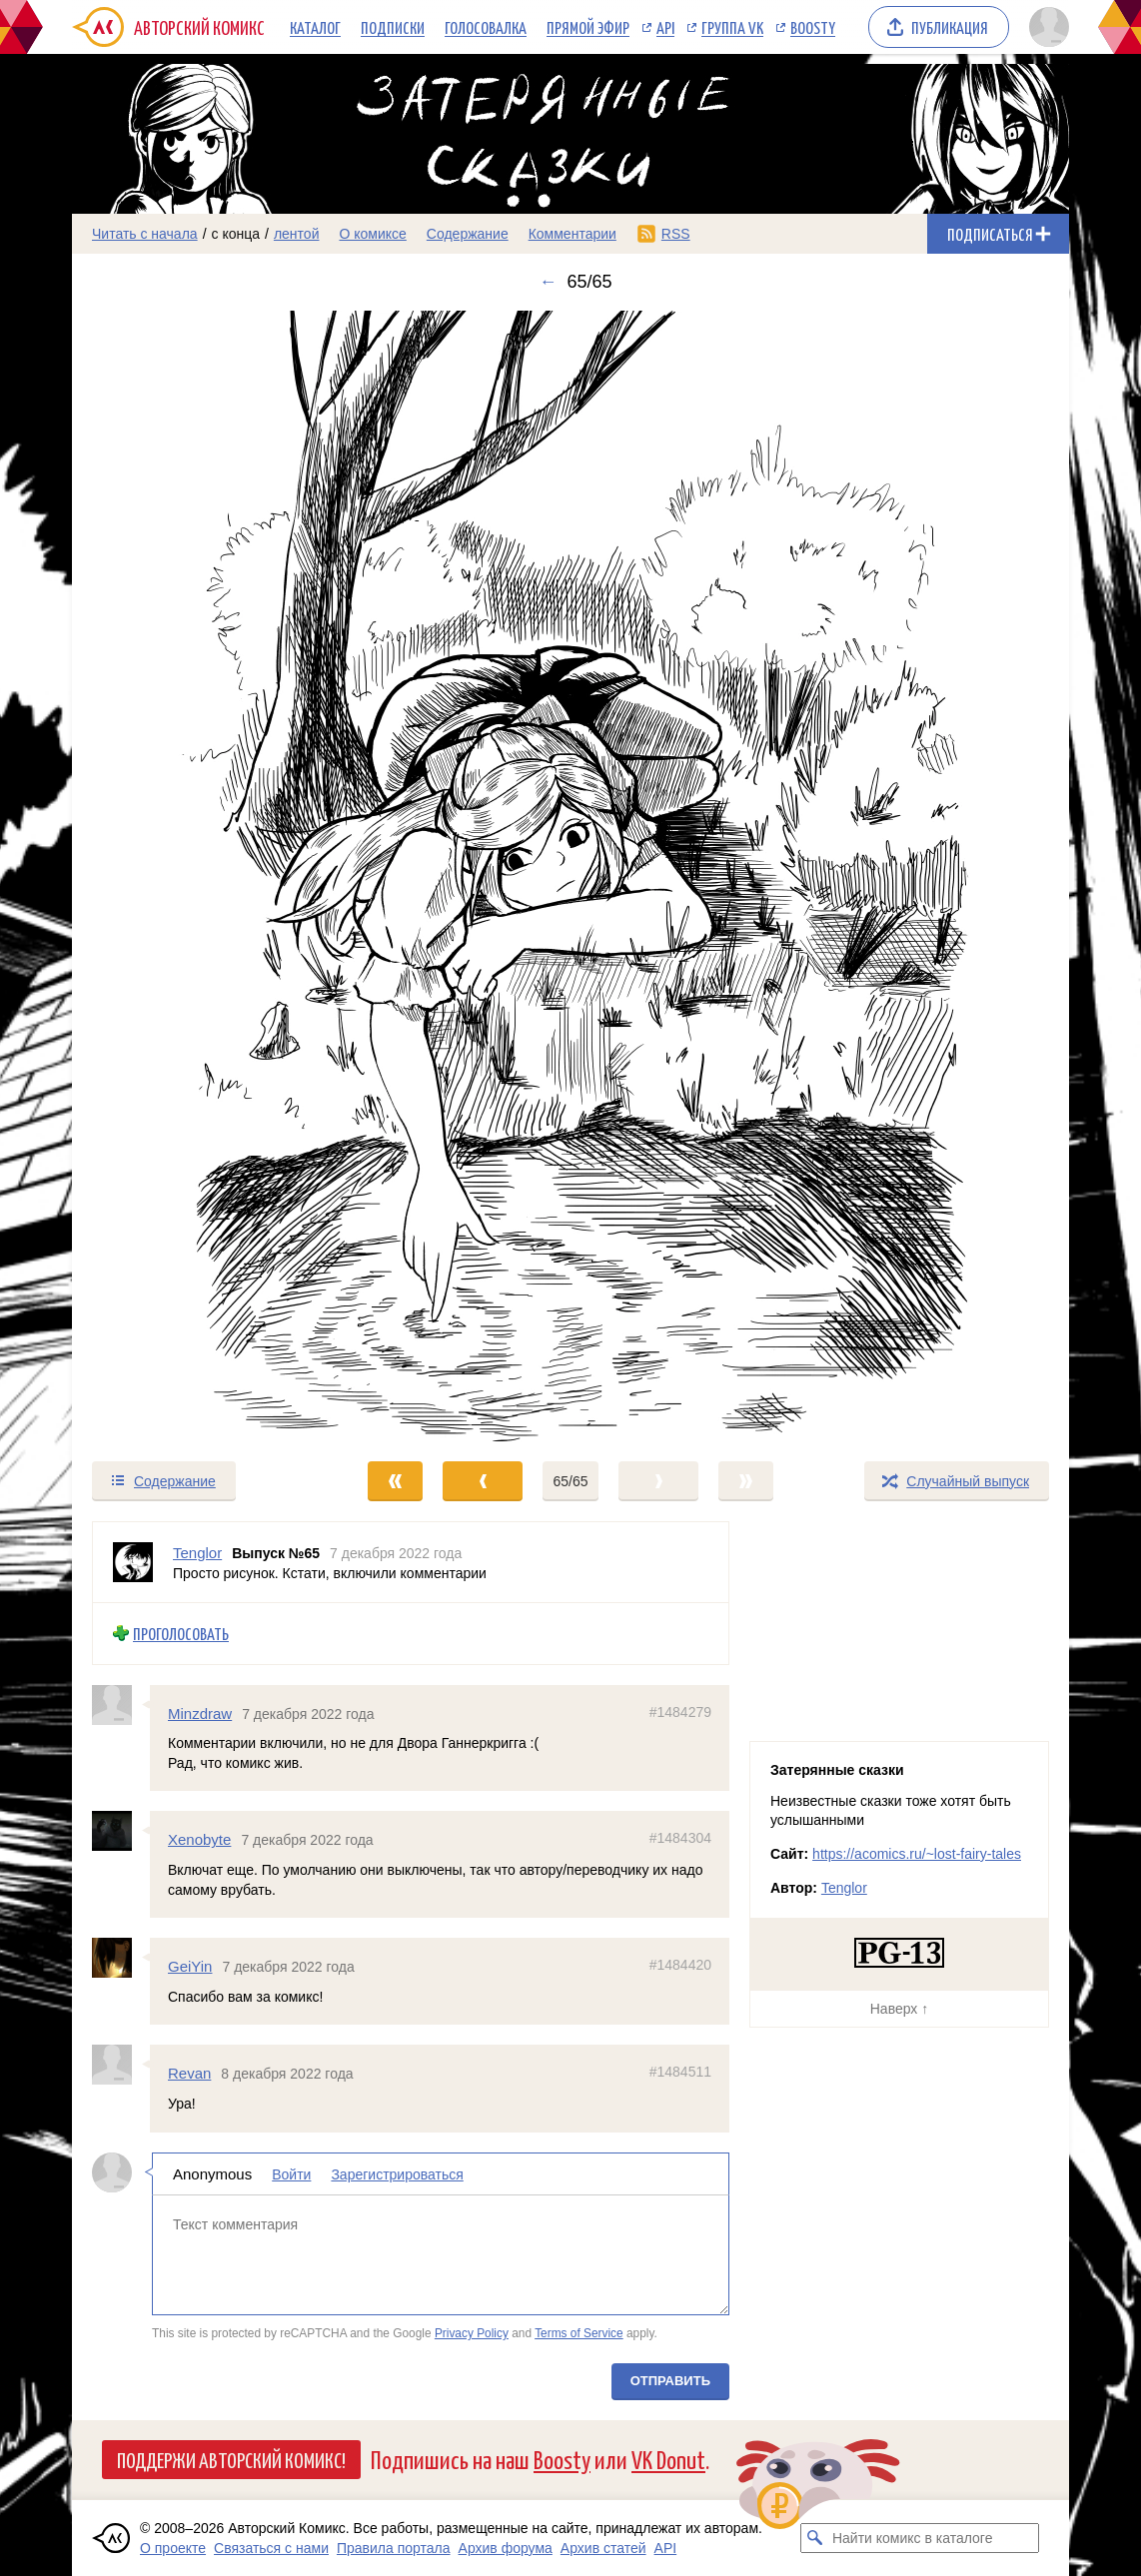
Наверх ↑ (899, 2009)
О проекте (173, 2548)
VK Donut (668, 2458)
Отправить (670, 2379)
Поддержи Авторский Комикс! (231, 2459)
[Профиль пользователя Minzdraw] (121, 1704)
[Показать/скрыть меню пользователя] (1045, 27)
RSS (675, 234)
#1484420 (680, 1965)
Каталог (315, 27)
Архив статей (603, 2548)
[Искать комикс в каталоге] (815, 2538)
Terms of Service (579, 2333)
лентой (297, 234)
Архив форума (506, 2548)
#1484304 (680, 1838)
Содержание (468, 234)
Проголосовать (181, 1633)
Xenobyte (199, 1839)
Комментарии (572, 234)
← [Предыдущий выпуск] (548, 282)
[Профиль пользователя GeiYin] (121, 1958)
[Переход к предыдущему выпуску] (197, 876)
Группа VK (732, 27)
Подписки (393, 27)
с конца (236, 234)
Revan (189, 2073)
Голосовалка (486, 27)
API (665, 27)
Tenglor (844, 1888)
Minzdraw (200, 1712)
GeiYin (190, 1966)
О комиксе (372, 234)
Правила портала (394, 2548)
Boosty (812, 27)
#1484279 (680, 1711)
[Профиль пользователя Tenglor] (133, 1562)
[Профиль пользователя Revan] (121, 2065)
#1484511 (680, 2072)
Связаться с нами (271, 2548)
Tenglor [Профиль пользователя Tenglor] (197, 1552)
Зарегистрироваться (397, 2173)
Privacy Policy (472, 2333)
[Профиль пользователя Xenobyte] (121, 1831)
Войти (291, 2173)
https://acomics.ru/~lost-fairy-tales (916, 1854)
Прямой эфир (588, 27)
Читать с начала (145, 234)
